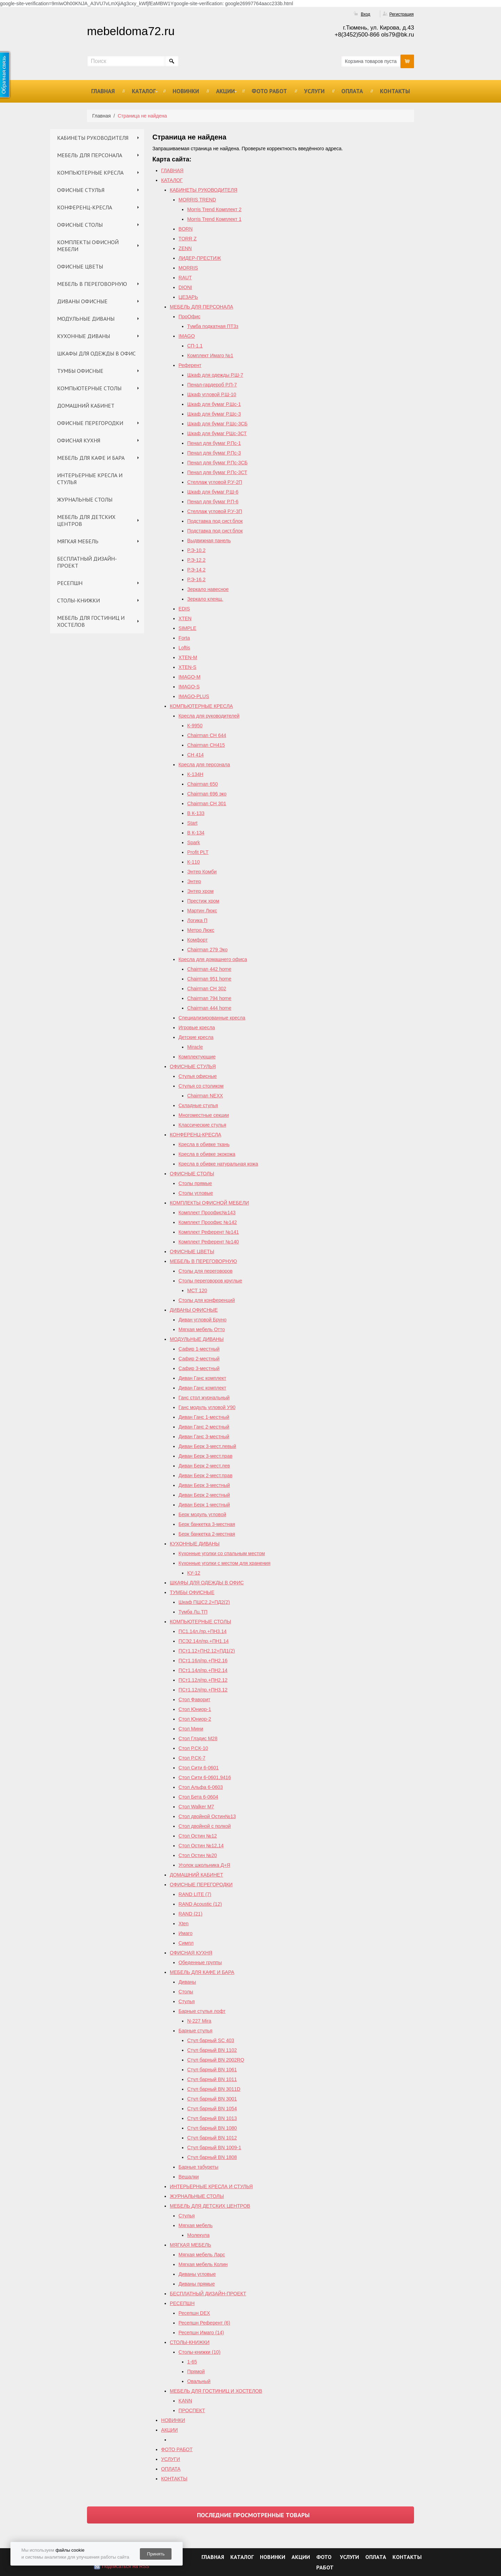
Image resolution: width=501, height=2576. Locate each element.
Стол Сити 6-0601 (198, 1767)
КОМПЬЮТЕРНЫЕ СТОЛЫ (89, 388)
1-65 (192, 2362)
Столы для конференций (206, 1300)
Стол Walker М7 (196, 1806)
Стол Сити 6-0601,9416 (204, 1777)
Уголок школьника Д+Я (204, 1865)
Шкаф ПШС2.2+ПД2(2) (204, 1602)
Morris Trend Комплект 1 (214, 219)
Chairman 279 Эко (207, 949)
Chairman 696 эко (206, 794)
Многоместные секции (203, 1115)
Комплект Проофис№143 (207, 1212)
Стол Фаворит (194, 1699)
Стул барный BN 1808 (212, 2157)
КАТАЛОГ (144, 91)
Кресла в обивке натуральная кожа (218, 1164)
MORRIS (188, 268)
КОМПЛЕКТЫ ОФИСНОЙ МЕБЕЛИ (88, 246)
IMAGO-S (189, 686)
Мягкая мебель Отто (201, 1329)
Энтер (194, 881)
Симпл (185, 1943)
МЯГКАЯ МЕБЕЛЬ (77, 541)
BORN (185, 229)
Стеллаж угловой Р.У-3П (214, 511)
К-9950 (194, 725)
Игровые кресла (196, 1027)
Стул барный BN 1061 (212, 2069)
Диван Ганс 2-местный (203, 1427)
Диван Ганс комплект (202, 1378)
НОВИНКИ (186, 91)
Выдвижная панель (209, 540)
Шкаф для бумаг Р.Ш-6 (212, 492)
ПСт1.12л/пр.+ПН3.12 (203, 1690)
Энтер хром (200, 891)
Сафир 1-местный (199, 1349)
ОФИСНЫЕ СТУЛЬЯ (80, 189)
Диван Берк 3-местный (204, 1485)
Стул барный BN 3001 (212, 2099)
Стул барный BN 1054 (212, 2108)
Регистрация (401, 14)
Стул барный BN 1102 (212, 2050)
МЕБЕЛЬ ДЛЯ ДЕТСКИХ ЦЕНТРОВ (86, 520)
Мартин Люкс (202, 910)
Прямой (196, 2371)
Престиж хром (203, 901)
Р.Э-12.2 (196, 560)
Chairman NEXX (205, 1095)
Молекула (198, 2235)
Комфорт (197, 940)
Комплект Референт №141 (208, 1232)
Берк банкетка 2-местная (206, 1534)
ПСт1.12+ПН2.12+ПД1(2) (206, 1651)
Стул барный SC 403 (210, 2040)
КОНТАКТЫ (395, 91)
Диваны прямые (196, 2284)
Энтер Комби (202, 871)
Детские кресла (195, 1037)
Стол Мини (190, 1728)
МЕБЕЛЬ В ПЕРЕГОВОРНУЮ (92, 283)
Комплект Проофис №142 (207, 1222)
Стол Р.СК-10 (193, 1748)
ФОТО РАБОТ (269, 91)
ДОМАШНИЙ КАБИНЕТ (85, 405)
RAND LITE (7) (194, 1894)
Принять (156, 2554)
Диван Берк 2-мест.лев (204, 1466)
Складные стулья (198, 1105)
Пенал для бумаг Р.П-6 (212, 501)
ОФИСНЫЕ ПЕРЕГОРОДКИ (90, 422)
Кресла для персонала (204, 764)
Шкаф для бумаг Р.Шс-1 (214, 404)
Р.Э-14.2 (196, 570)
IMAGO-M (189, 677)
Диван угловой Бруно (202, 1319)
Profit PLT (197, 852)
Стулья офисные (197, 1076)
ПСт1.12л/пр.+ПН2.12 (203, 1680)
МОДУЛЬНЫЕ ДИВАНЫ (85, 318)
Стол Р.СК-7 (191, 1758)
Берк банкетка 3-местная (206, 1524)
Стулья (186, 2001)
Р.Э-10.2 (196, 550)
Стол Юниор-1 (194, 1709)
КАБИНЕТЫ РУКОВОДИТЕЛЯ (92, 137)
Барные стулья (195, 2030)
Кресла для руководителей (208, 716)
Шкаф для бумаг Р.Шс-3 (214, 414)
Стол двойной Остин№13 (207, 1816)
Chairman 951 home (209, 979)
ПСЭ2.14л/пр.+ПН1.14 (203, 1641)
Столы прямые (195, 1183)
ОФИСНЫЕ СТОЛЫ (80, 224)
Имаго (185, 1933)
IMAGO (186, 336)
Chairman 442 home (209, 969)
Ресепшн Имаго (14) (201, 2332)
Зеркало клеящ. (205, 599)
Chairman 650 (202, 784)
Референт (189, 365)
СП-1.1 (194, 346)
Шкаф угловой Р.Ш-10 (211, 394)
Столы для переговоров (205, 1271)
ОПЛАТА (352, 91)
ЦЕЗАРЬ (188, 297)
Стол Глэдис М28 (197, 1738)
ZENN (185, 248)
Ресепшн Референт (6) (204, 2323)
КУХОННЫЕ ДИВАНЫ (83, 336)
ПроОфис (189, 316)
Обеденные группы (200, 1962)
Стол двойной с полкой (204, 1826)
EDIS (184, 608)
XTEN (184, 618)
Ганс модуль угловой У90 (207, 1407)
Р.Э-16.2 (196, 579)
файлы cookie (69, 2550)
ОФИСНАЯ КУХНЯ (78, 440)
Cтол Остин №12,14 (201, 1845)
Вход (365, 14)
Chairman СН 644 (206, 735)
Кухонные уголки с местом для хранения (224, 1563)
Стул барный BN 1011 (212, 2079)
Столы (185, 1991)
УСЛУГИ (314, 91)
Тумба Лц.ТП (192, 1612)
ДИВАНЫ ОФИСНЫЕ (82, 301)
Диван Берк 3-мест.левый (207, 1446)
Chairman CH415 (206, 745)
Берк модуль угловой (202, 1514)
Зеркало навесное (208, 589)
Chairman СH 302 (206, 988)
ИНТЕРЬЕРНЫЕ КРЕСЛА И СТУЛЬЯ (89, 479)
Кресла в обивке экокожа (206, 1154)
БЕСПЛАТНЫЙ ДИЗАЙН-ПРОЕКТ (87, 562)
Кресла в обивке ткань (204, 1144)
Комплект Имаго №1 (210, 355)
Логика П (197, 920)
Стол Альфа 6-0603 (200, 1787)
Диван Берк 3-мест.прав (205, 1456)
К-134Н (195, 774)
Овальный (198, 2381)
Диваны (187, 1982)
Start (192, 823)
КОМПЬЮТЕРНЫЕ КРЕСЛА (90, 172)
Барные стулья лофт (201, 2011)
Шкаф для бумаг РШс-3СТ (217, 433)
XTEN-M (187, 657)
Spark (193, 842)
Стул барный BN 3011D (213, 2089)
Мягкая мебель (195, 2225)
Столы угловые (195, 1193)
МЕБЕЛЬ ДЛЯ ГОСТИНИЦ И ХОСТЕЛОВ (91, 621)
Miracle (195, 1047)
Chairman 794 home (209, 998)
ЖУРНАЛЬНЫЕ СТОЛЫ (84, 499)
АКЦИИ (225, 91)
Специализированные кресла (211, 1018)
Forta (184, 638)
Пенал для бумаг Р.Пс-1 (214, 443)
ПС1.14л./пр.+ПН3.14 (202, 1631)
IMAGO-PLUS (193, 696)
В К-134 (195, 832)
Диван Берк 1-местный (204, 1504)
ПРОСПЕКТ (191, 2410)
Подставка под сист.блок (215, 521)
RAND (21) (190, 1914)
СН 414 (195, 755)
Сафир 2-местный (199, 1358)
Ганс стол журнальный (204, 1397)
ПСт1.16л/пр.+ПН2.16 (203, 1660)
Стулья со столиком (201, 1086)
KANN (185, 2400)
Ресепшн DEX (194, 2313)
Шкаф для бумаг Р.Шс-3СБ (217, 423)
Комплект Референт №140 (208, 1242)
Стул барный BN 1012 (212, 2138)
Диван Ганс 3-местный (203, 1436)
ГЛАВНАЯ (103, 91)
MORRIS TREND (197, 199)
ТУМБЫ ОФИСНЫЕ (80, 370)
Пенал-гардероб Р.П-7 (212, 384)
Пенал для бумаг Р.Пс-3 (214, 453)
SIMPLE (187, 628)
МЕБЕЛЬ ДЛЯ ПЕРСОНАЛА (89, 155)
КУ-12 (193, 1573)
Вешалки (188, 2176)
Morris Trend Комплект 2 (214, 209)
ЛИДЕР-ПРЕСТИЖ (199, 258)
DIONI (185, 287)
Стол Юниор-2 (194, 1719)
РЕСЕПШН (69, 582)
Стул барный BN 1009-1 (214, 2147)
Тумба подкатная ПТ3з (212, 326)
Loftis (184, 647)
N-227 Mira (199, 2021)
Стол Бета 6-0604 (198, 1797)
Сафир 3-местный (199, 1368)
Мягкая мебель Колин (203, 2264)
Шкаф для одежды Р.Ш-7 (215, 375)
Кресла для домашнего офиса (212, 959)
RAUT (185, 277)
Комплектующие (197, 1056)
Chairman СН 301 (206, 803)
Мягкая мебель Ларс (201, 2254)
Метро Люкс (200, 930)
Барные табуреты (198, 2167)
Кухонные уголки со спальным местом (221, 1553)
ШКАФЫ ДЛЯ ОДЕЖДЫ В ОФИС (96, 353)
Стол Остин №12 (197, 1836)
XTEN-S (187, 667)
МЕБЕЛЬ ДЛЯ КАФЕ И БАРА (91, 457)
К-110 (193, 862)
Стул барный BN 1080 (212, 2128)
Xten (183, 1923)
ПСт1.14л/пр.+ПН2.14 (203, 1670)
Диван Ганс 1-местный (203, 1417)
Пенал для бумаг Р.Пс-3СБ (217, 462)
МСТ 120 (197, 1290)
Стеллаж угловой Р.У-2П (214, 482)
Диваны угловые (197, 2274)
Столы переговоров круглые (210, 1280)
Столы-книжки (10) (199, 2352)
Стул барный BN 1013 (212, 2118)
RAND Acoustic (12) (200, 1904)
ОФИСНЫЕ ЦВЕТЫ (80, 266)
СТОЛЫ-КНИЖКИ (78, 600)
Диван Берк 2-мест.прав (205, 1475)
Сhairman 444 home (209, 1008)
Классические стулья (202, 1125)
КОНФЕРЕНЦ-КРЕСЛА (84, 207)
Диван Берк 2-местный (204, 1495)
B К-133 (195, 813)
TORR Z (187, 238)
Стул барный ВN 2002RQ (215, 2060)
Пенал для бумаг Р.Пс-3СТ (217, 472)
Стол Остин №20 (197, 1855)
